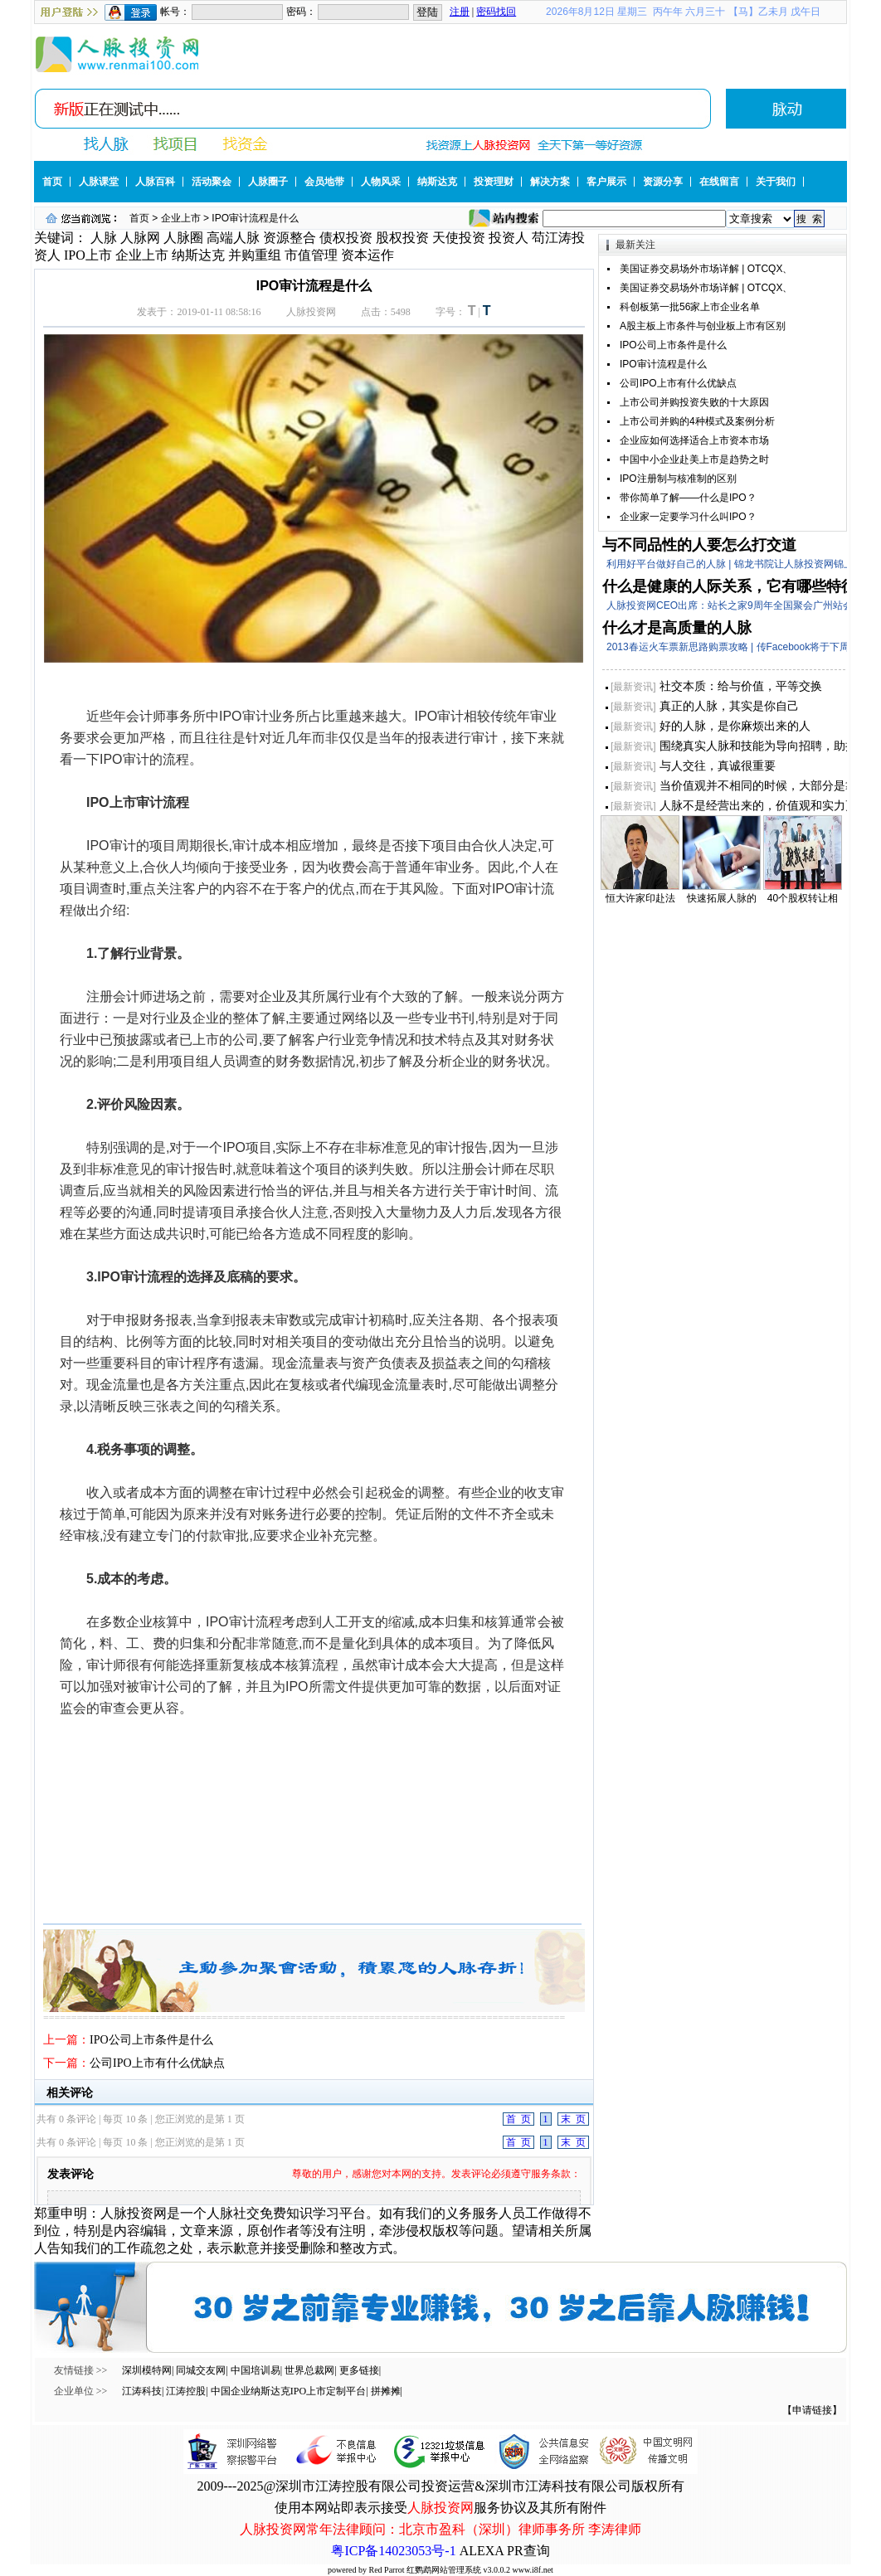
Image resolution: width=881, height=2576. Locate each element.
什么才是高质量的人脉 (677, 628)
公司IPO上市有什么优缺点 (157, 2063)
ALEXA (482, 2551)
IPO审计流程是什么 (663, 364)
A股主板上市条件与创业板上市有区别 (703, 326)
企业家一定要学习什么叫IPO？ (688, 516)
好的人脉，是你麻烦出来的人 (735, 725)
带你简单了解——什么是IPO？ (688, 497)
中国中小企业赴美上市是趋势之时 (694, 459)
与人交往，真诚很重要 (718, 765)
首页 (139, 218)
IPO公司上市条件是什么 (151, 2040)
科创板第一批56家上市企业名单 (690, 307)
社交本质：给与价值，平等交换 (741, 686)
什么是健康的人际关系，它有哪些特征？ (736, 586)
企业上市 (181, 218)
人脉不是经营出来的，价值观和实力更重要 (770, 805)
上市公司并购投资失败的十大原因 (694, 402)
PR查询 (528, 2551)
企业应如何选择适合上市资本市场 (694, 440)
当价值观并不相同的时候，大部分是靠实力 (770, 785)
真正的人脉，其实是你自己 (729, 705)
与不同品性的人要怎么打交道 (699, 545)
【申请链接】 (812, 2410)
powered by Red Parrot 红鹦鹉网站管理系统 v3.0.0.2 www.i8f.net (440, 2569)
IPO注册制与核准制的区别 (678, 478)
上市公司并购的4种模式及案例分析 (697, 421)
